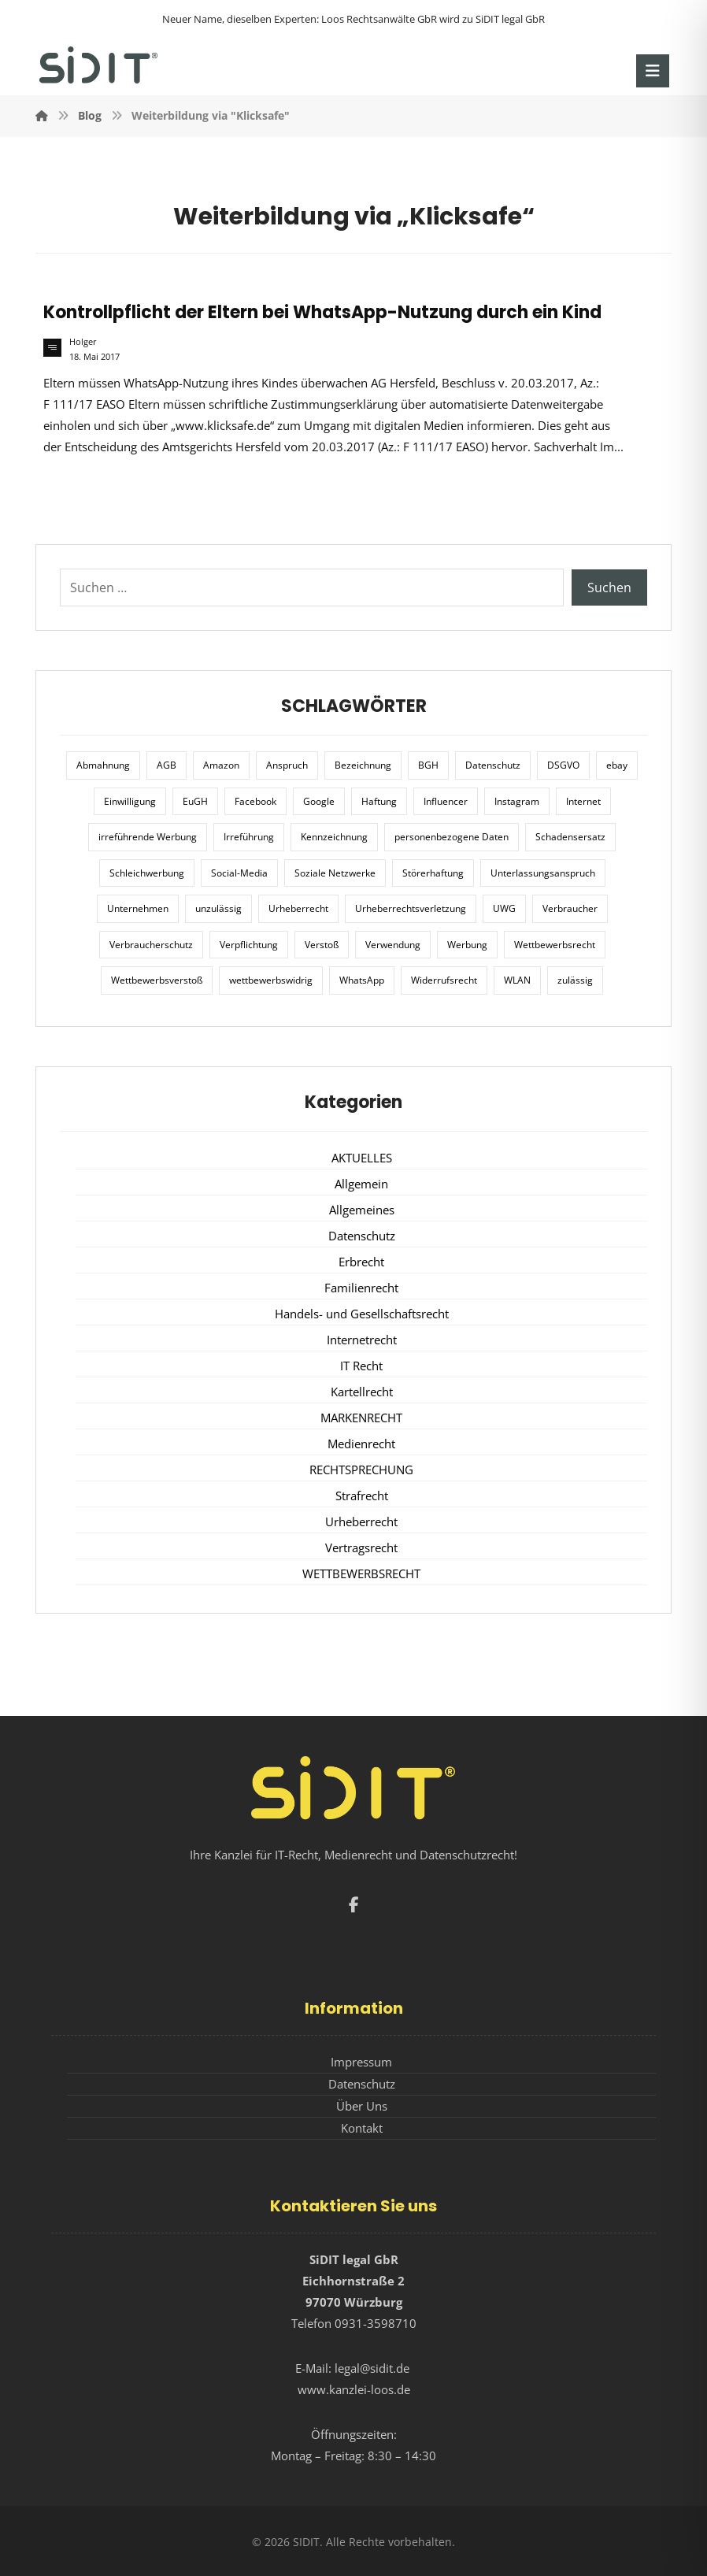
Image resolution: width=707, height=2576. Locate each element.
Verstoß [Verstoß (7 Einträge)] (322, 944)
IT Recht (361, 1365)
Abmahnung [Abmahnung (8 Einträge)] (103, 765)
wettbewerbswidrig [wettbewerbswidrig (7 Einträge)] (271, 980)
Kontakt (362, 2128)
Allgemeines (361, 1210)
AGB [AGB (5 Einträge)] (166, 765)
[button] (652, 70)
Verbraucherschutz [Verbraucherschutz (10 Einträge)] (151, 944)
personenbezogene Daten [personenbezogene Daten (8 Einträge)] (451, 836)
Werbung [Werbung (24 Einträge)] (467, 944)
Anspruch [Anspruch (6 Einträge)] (287, 765)
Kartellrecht (362, 1391)
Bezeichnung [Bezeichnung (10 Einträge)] (363, 765)
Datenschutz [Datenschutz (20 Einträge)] (492, 765)
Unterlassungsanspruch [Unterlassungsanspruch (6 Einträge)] (542, 873)
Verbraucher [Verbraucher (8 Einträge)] (570, 908)
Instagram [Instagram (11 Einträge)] (516, 801)
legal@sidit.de (372, 2368)
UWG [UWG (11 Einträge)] (504, 908)
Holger (83, 341)
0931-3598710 (375, 2323)
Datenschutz (361, 1236)
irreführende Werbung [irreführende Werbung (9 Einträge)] (147, 836)
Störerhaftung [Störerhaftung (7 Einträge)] (433, 873)
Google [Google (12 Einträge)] (319, 801)
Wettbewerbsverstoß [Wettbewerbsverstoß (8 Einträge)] (156, 980)
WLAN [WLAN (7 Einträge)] (517, 980)
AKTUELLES (361, 1158)
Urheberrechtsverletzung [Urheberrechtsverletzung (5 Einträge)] (410, 908)
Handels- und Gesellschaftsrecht (362, 1313)
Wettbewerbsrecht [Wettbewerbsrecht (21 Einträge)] (554, 944)
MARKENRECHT (361, 1417)
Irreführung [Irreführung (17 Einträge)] (249, 836)
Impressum (361, 2062)
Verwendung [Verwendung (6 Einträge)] (392, 944)
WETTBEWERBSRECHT (361, 1573)
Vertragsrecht (361, 1547)
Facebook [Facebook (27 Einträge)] (255, 801)
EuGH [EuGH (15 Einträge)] (195, 801)
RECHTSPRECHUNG (361, 1469)
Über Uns (361, 2106)
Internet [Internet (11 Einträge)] (583, 801)
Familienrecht (361, 1287)
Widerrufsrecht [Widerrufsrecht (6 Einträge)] (444, 980)
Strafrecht (361, 1495)
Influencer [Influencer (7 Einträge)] (446, 801)
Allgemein (361, 1184)
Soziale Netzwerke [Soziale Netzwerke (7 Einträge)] (335, 873)
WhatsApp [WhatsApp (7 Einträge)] (361, 980)
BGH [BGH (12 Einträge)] (428, 765)
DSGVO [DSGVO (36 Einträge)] (563, 765)
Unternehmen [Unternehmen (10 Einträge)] (137, 908)
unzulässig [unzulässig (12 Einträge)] (218, 908)
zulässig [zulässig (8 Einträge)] (575, 980)
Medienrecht (361, 1443)
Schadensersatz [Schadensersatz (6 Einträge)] (570, 836)
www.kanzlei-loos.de (354, 2389)
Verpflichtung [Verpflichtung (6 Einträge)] (249, 944)
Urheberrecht (361, 1521)
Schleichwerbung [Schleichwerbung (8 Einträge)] (146, 873)
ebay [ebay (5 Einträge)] (616, 765)
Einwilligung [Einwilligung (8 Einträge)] (130, 801)
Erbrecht (361, 1261)
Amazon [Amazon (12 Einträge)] (221, 765)
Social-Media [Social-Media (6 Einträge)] (239, 873)
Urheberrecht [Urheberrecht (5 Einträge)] (298, 908)
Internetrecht (362, 1339)
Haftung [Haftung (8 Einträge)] (379, 801)
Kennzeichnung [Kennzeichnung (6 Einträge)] (334, 836)
